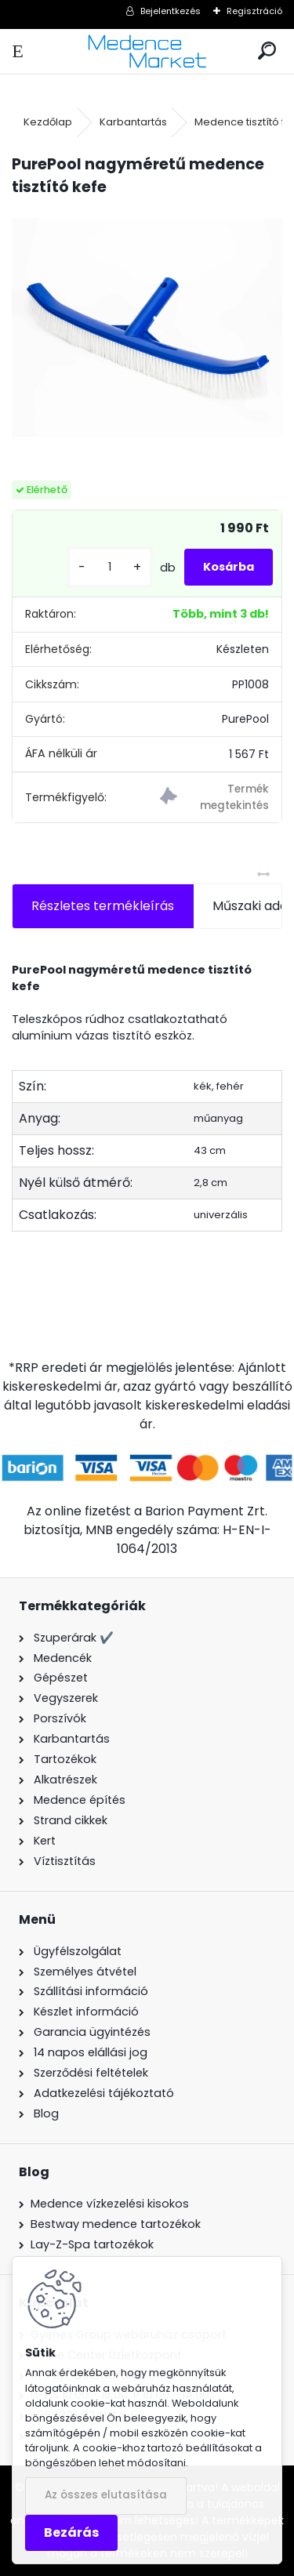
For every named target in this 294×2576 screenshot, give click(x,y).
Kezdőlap (48, 121)
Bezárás (71, 2532)
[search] (267, 51)
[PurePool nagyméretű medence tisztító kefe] (147, 334)
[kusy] (110, 567)
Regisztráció (254, 11)
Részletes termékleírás (102, 906)
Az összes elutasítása (106, 2494)
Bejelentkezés (170, 11)
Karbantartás (133, 121)
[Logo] (146, 51)
